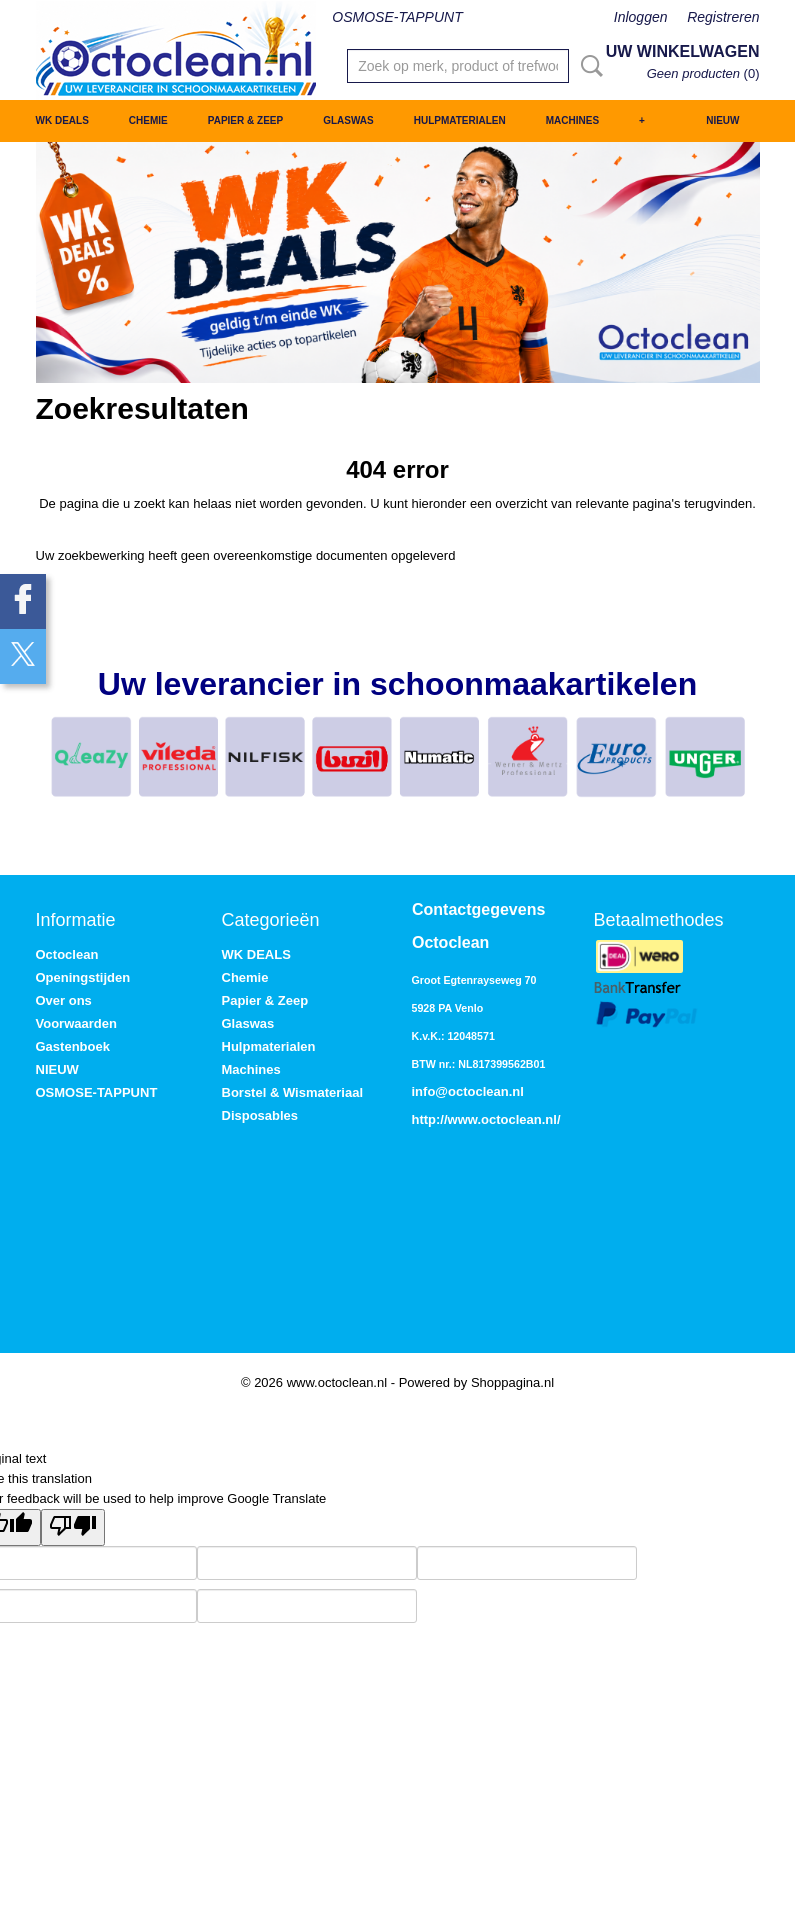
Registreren (723, 17)
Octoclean (67, 954)
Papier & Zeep (245, 120)
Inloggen (641, 17)
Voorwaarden (76, 1023)
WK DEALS (62, 120)
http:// (430, 1119)
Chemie (148, 120)
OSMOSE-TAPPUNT (397, 17)
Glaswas (348, 120)
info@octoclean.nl (468, 1091)
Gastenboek (73, 1046)
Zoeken (588, 66)
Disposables (260, 1115)
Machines (572, 120)
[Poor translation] (73, 1527)
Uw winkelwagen (683, 51)
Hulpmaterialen (460, 120)
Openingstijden (83, 977)
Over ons (64, 1000)
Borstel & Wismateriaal (293, 1092)
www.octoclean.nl (502, 1119)
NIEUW (722, 120)
